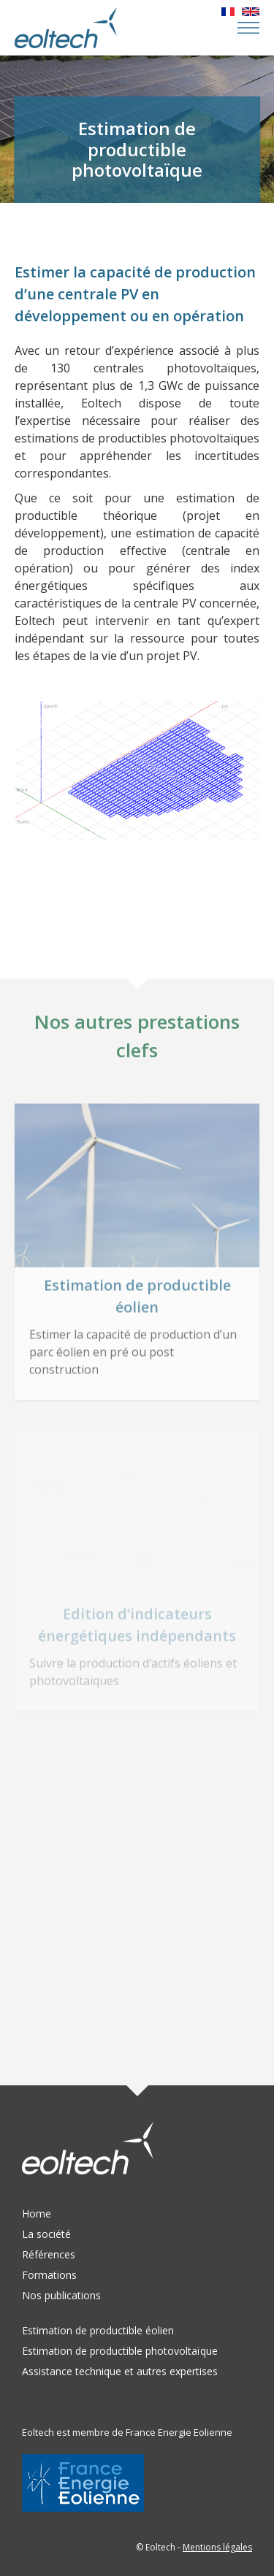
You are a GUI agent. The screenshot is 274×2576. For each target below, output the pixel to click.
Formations (49, 2275)
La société (46, 2234)
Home (36, 2213)
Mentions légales (217, 2547)
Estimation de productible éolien (98, 2330)
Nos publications (61, 2295)
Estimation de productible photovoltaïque (120, 2351)
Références (48, 2254)
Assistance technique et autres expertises (120, 2371)
